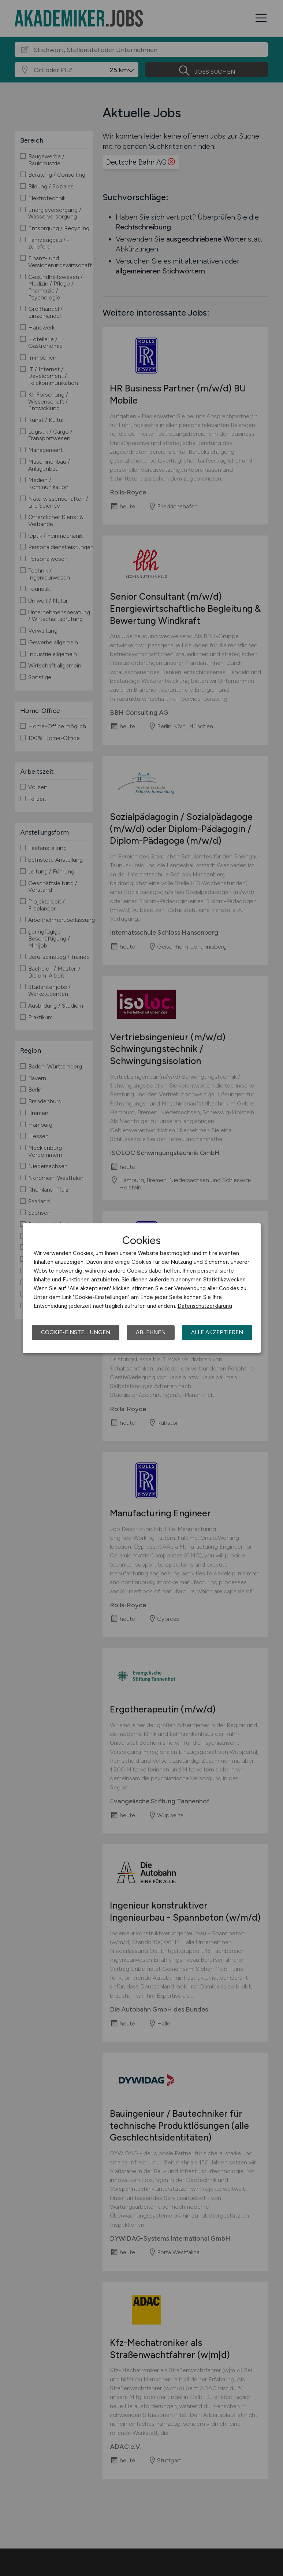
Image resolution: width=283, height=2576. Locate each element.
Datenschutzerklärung (205, 1306)
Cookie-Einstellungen (75, 1332)
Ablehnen (150, 1332)
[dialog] (142, 1288)
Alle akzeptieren (217, 1332)
